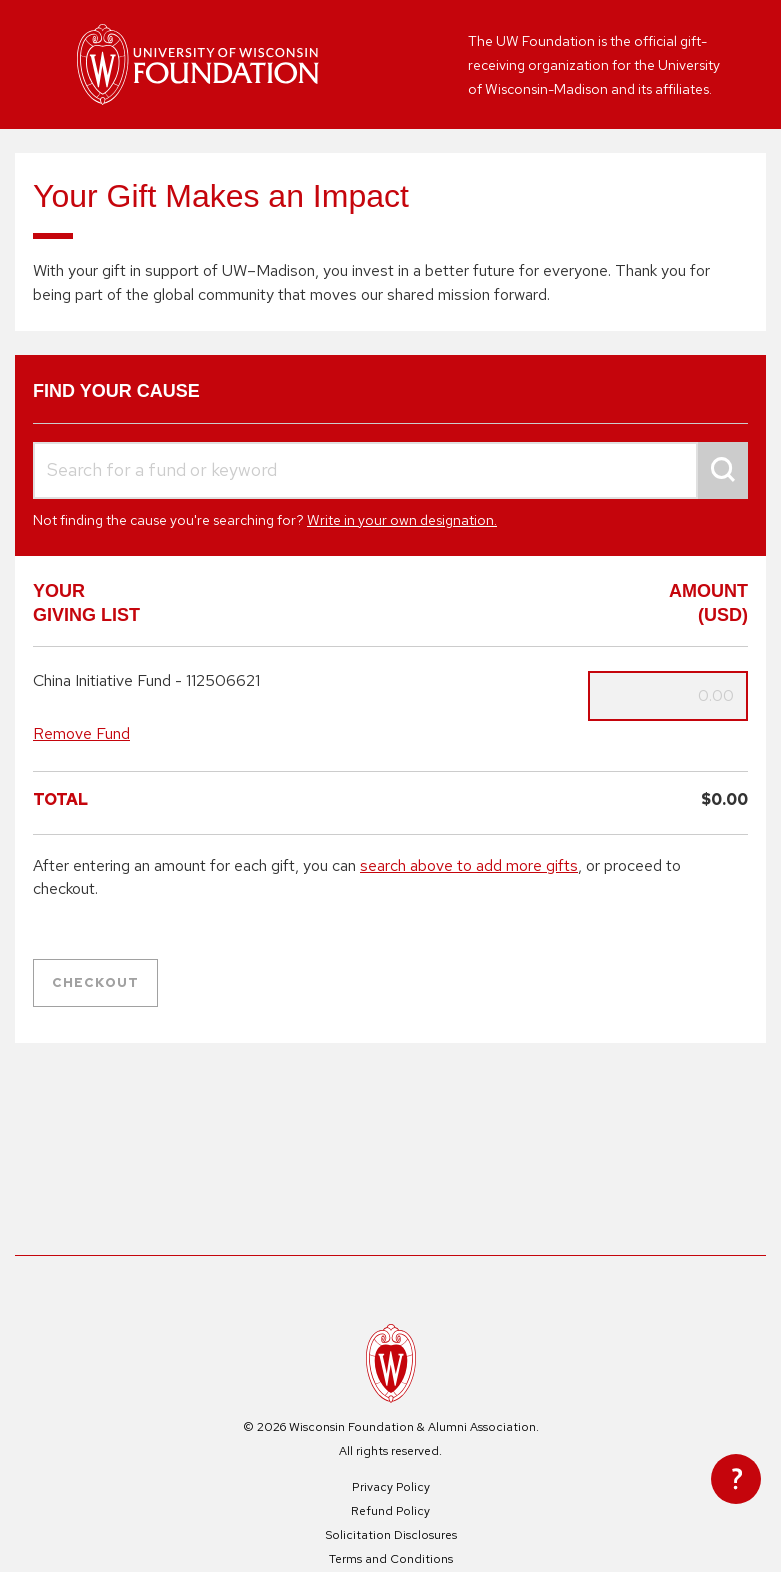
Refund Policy (390, 1511)
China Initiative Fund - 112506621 (146, 681)
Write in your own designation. (402, 520)
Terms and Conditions (391, 1559)
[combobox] (390, 470)
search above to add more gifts (469, 865)
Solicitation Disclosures (391, 1535)
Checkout (95, 982)
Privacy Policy (391, 1487)
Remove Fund (81, 733)
